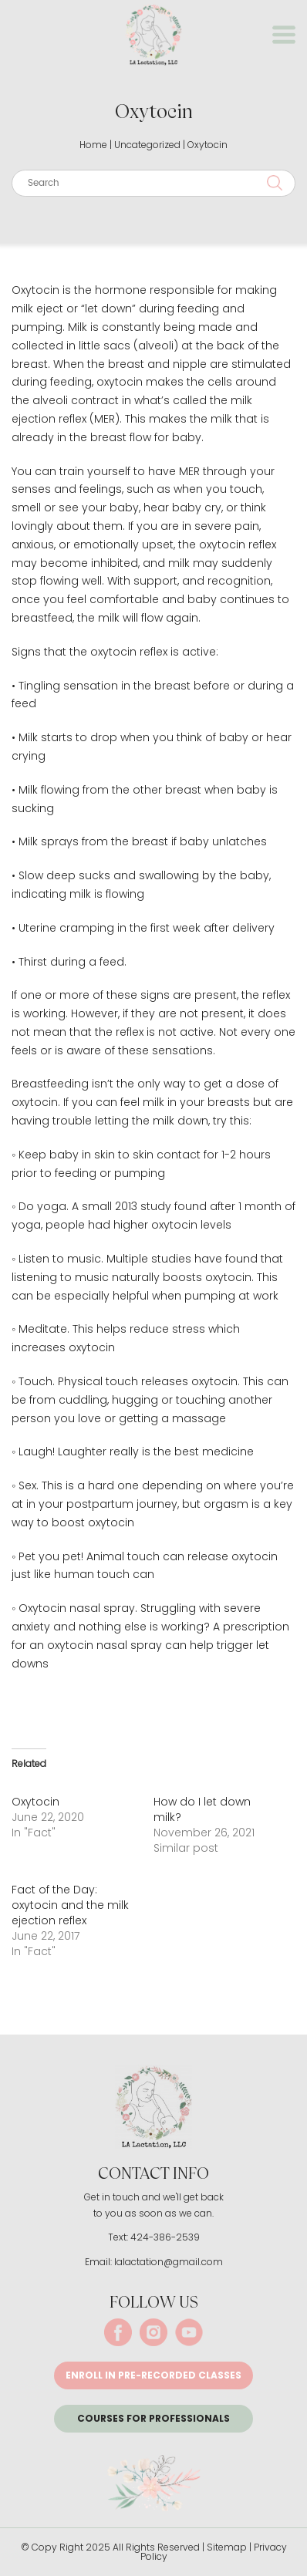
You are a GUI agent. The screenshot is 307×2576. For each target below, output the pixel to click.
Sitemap (227, 2547)
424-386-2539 (165, 2237)
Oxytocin (35, 1801)
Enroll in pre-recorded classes (153, 2375)
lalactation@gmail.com (168, 2261)
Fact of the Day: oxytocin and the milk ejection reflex (70, 1905)
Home (93, 144)
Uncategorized (147, 144)
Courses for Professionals (153, 2418)
